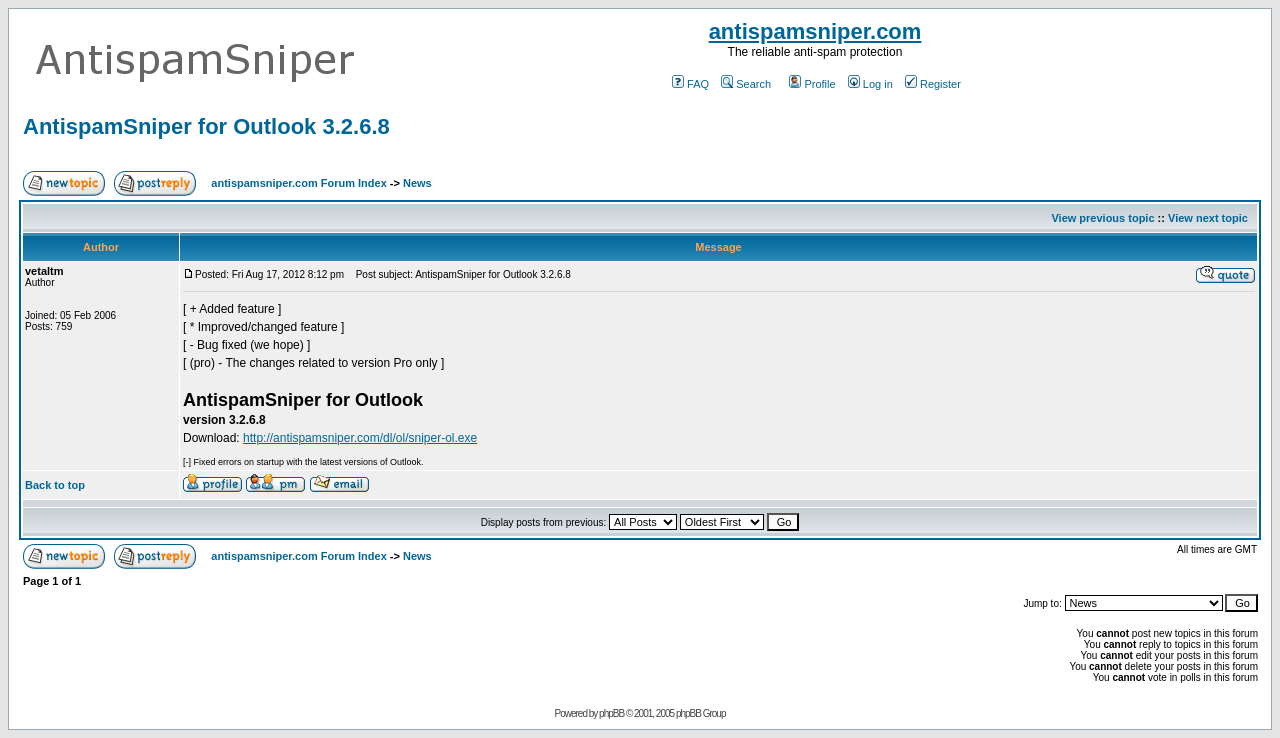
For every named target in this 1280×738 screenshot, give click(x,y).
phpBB (611, 713)
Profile (812, 84)
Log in (870, 84)
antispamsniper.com (815, 31)
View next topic (1208, 218)
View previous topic (1102, 218)
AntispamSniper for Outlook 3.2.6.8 (206, 126)
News (417, 183)
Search (746, 84)
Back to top (55, 485)
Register (933, 84)
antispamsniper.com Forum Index (298, 183)
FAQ (690, 84)
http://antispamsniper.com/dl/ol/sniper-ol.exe (360, 438)
